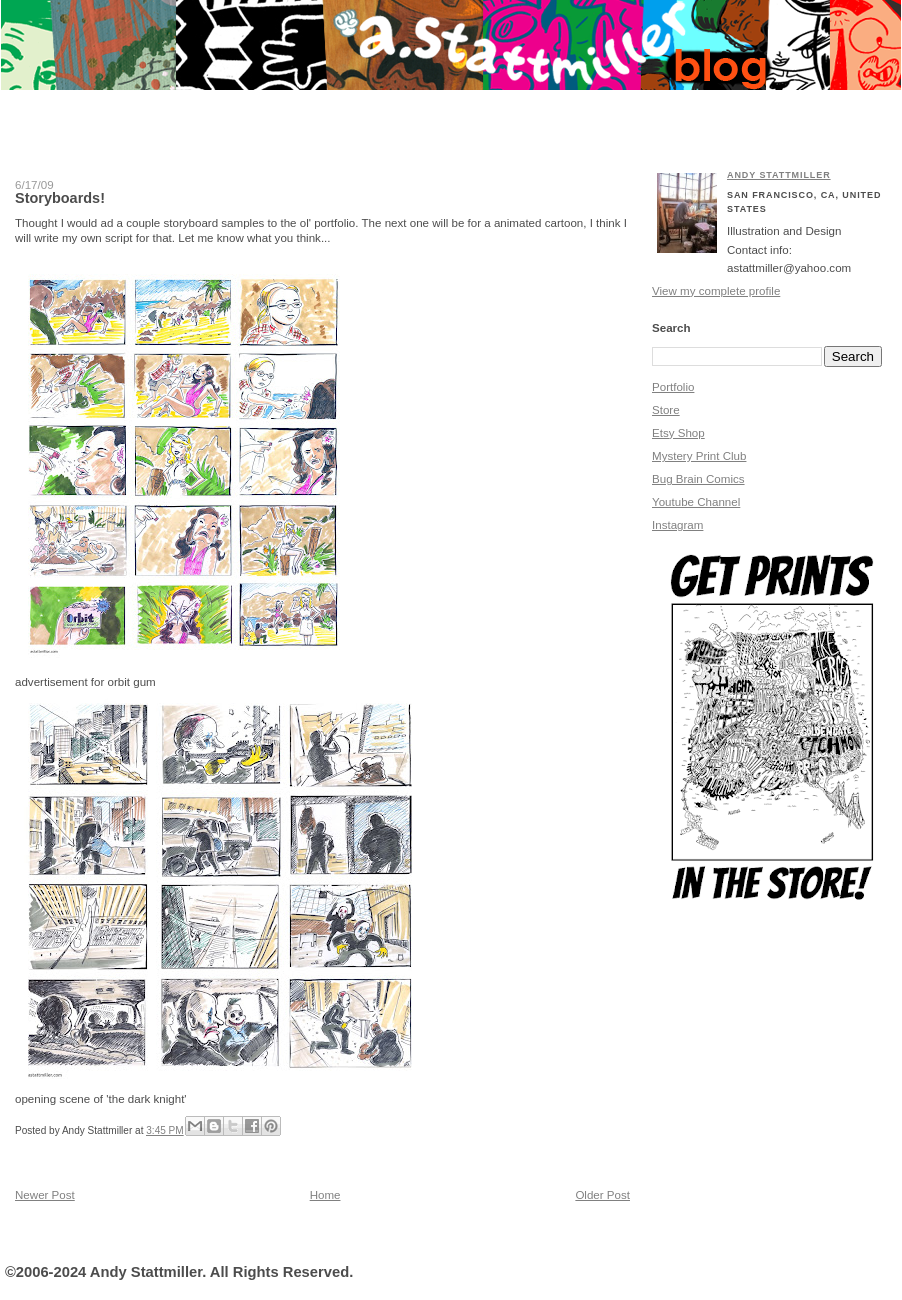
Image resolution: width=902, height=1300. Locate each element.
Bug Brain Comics (698, 479)
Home (325, 1195)
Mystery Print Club (699, 456)
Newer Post (45, 1195)
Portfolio (673, 387)
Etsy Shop (678, 433)
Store (666, 410)
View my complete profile (716, 291)
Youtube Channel (696, 502)
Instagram (677, 525)
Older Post (602, 1195)
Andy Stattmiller (779, 175)
